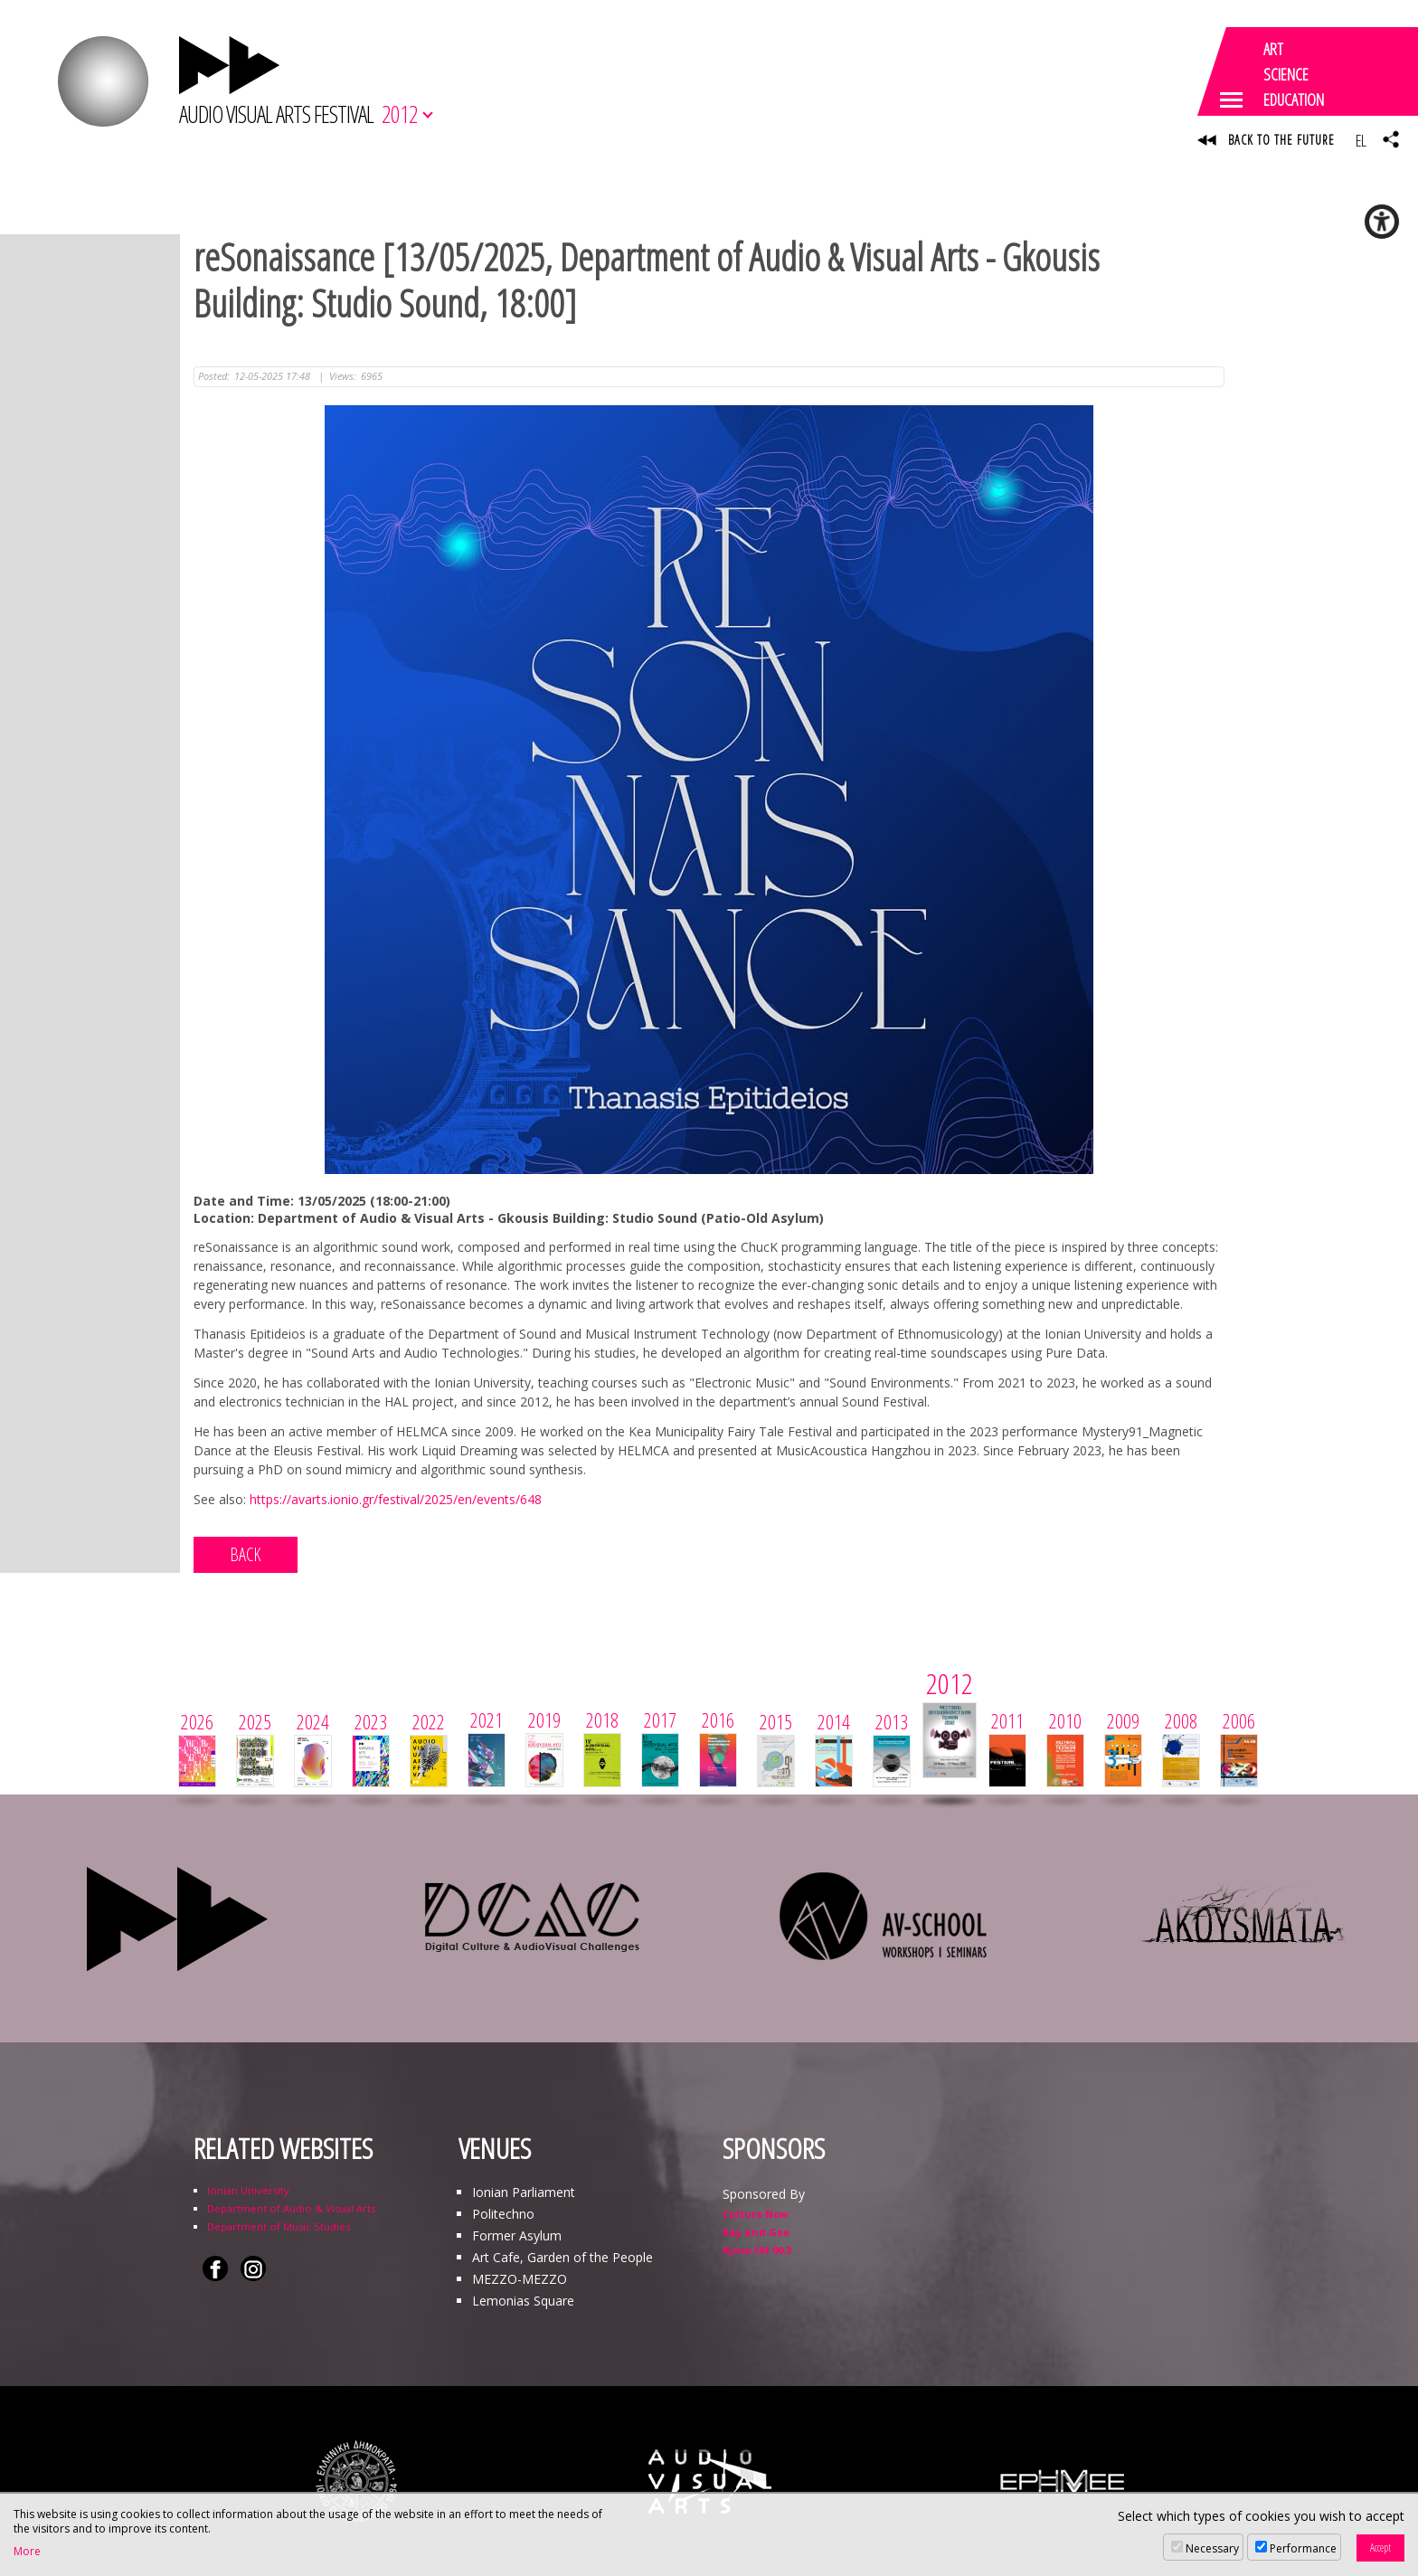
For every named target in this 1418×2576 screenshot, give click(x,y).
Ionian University (248, 2190)
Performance (1303, 2548)
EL (1361, 140)
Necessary (1212, 2548)
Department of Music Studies (278, 2226)
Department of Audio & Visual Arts (291, 2208)
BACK (245, 1554)
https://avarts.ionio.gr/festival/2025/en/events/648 (396, 1499)
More (27, 2551)
